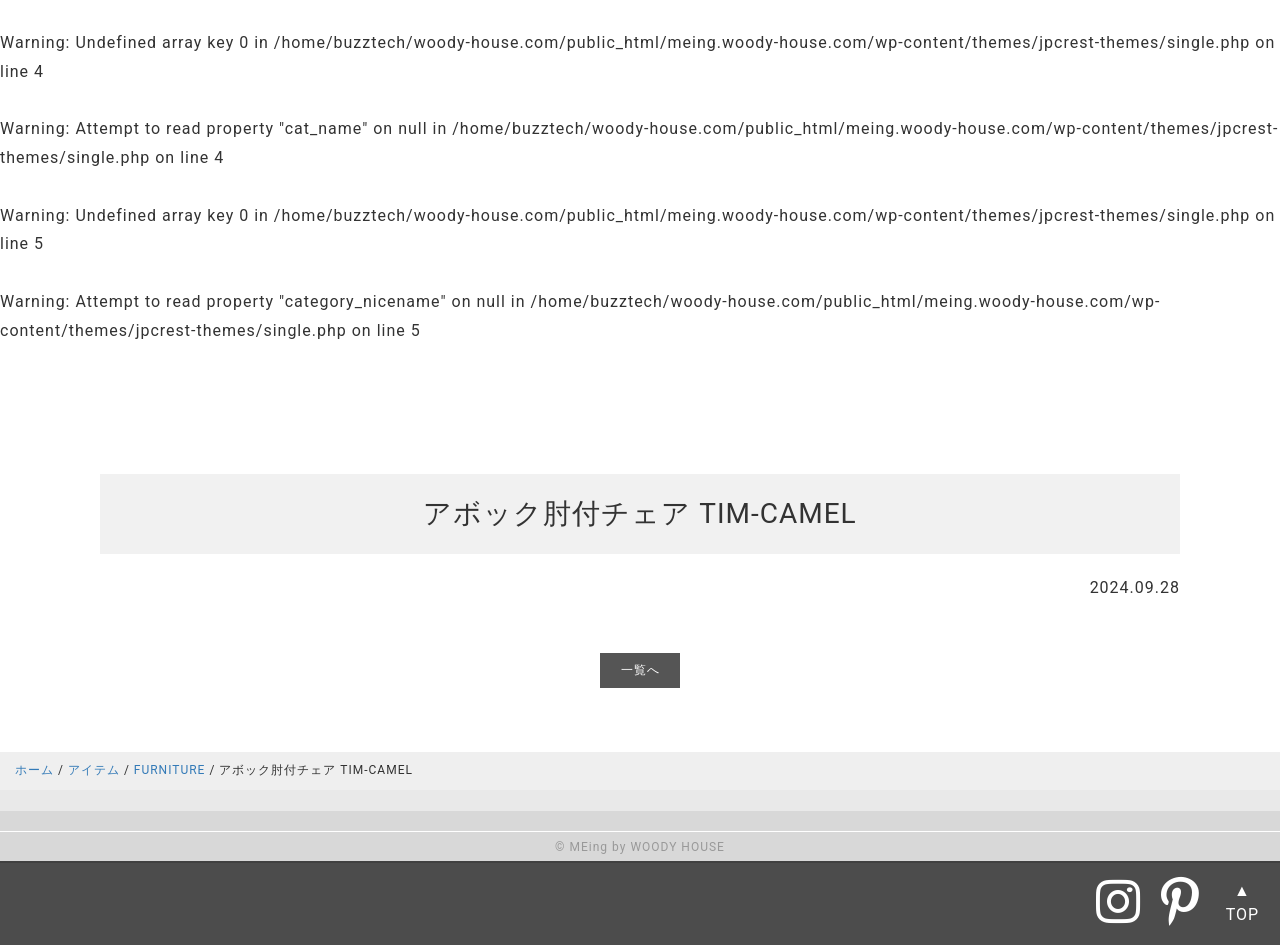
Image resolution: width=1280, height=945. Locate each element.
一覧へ (640, 670)
